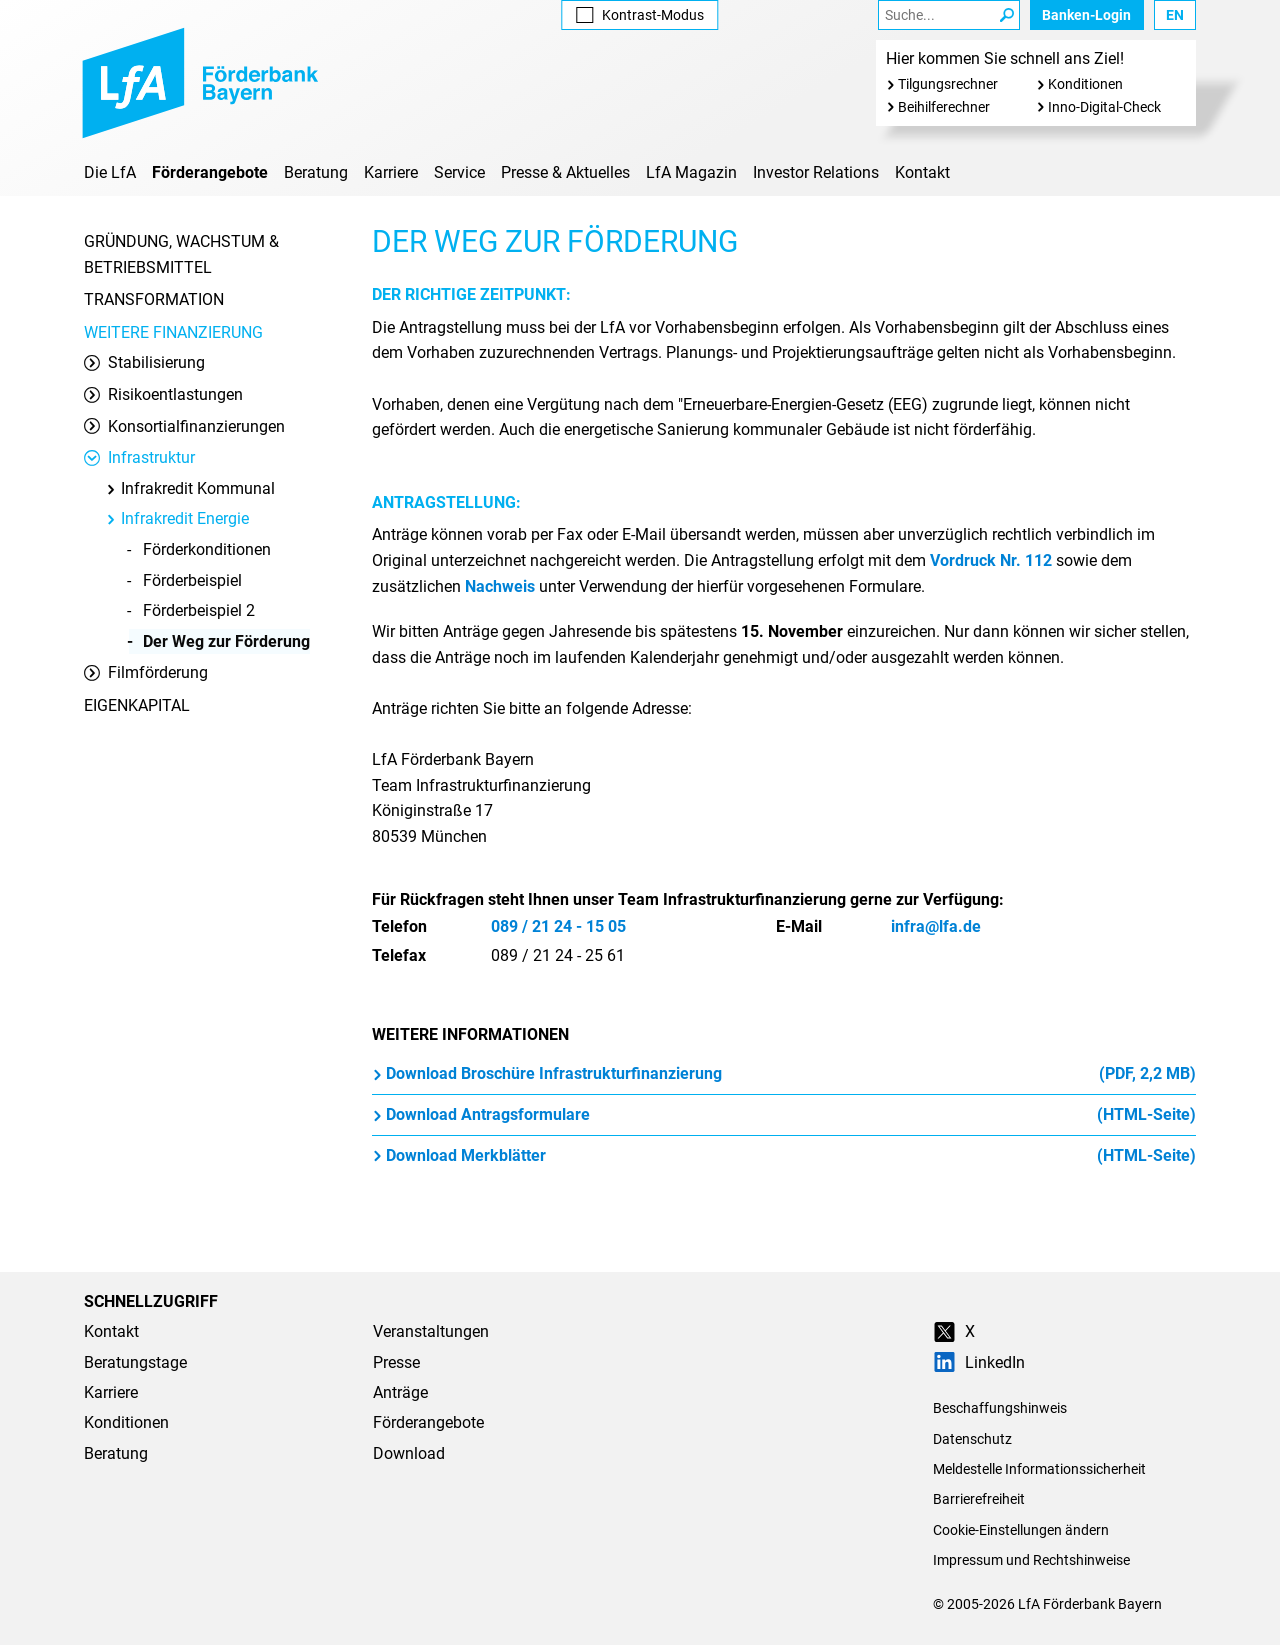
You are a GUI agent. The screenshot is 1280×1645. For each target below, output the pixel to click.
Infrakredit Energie (177, 518)
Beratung (316, 172)
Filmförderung (146, 672)
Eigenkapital (137, 705)
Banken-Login (1086, 15)
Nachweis (500, 586)
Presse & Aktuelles (565, 172)
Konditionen (1085, 84)
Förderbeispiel (192, 580)
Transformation (154, 299)
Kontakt (922, 172)
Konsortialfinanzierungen (184, 426)
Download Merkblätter (784, 1156)
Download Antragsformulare (784, 1115)
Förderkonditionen (207, 549)
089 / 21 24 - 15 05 (558, 926)
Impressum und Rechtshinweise (1031, 1560)
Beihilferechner (944, 107)
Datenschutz (972, 1439)
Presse (396, 1362)
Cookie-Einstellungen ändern (1021, 1530)
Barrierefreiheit (979, 1499)
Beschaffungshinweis (1000, 1408)
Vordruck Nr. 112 (991, 560)
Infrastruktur (139, 457)
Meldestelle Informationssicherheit (1039, 1469)
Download (409, 1453)
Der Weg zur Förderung (226, 641)
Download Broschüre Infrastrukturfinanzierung (784, 1074)
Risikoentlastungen (163, 394)
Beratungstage (135, 1362)
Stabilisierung (144, 362)
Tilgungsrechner (948, 84)
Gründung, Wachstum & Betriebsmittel (181, 254)
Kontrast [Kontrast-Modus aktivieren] (639, 15)
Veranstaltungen (431, 1331)
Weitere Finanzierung (173, 332)
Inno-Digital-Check (1104, 107)
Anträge (400, 1392)
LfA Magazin (691, 172)
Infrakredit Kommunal (190, 488)
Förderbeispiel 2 (199, 610)
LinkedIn (979, 1362)
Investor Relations (816, 172)
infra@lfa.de (936, 926)
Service (459, 172)
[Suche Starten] (1007, 15)
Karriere (391, 172)
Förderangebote (210, 172)
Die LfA (110, 172)
